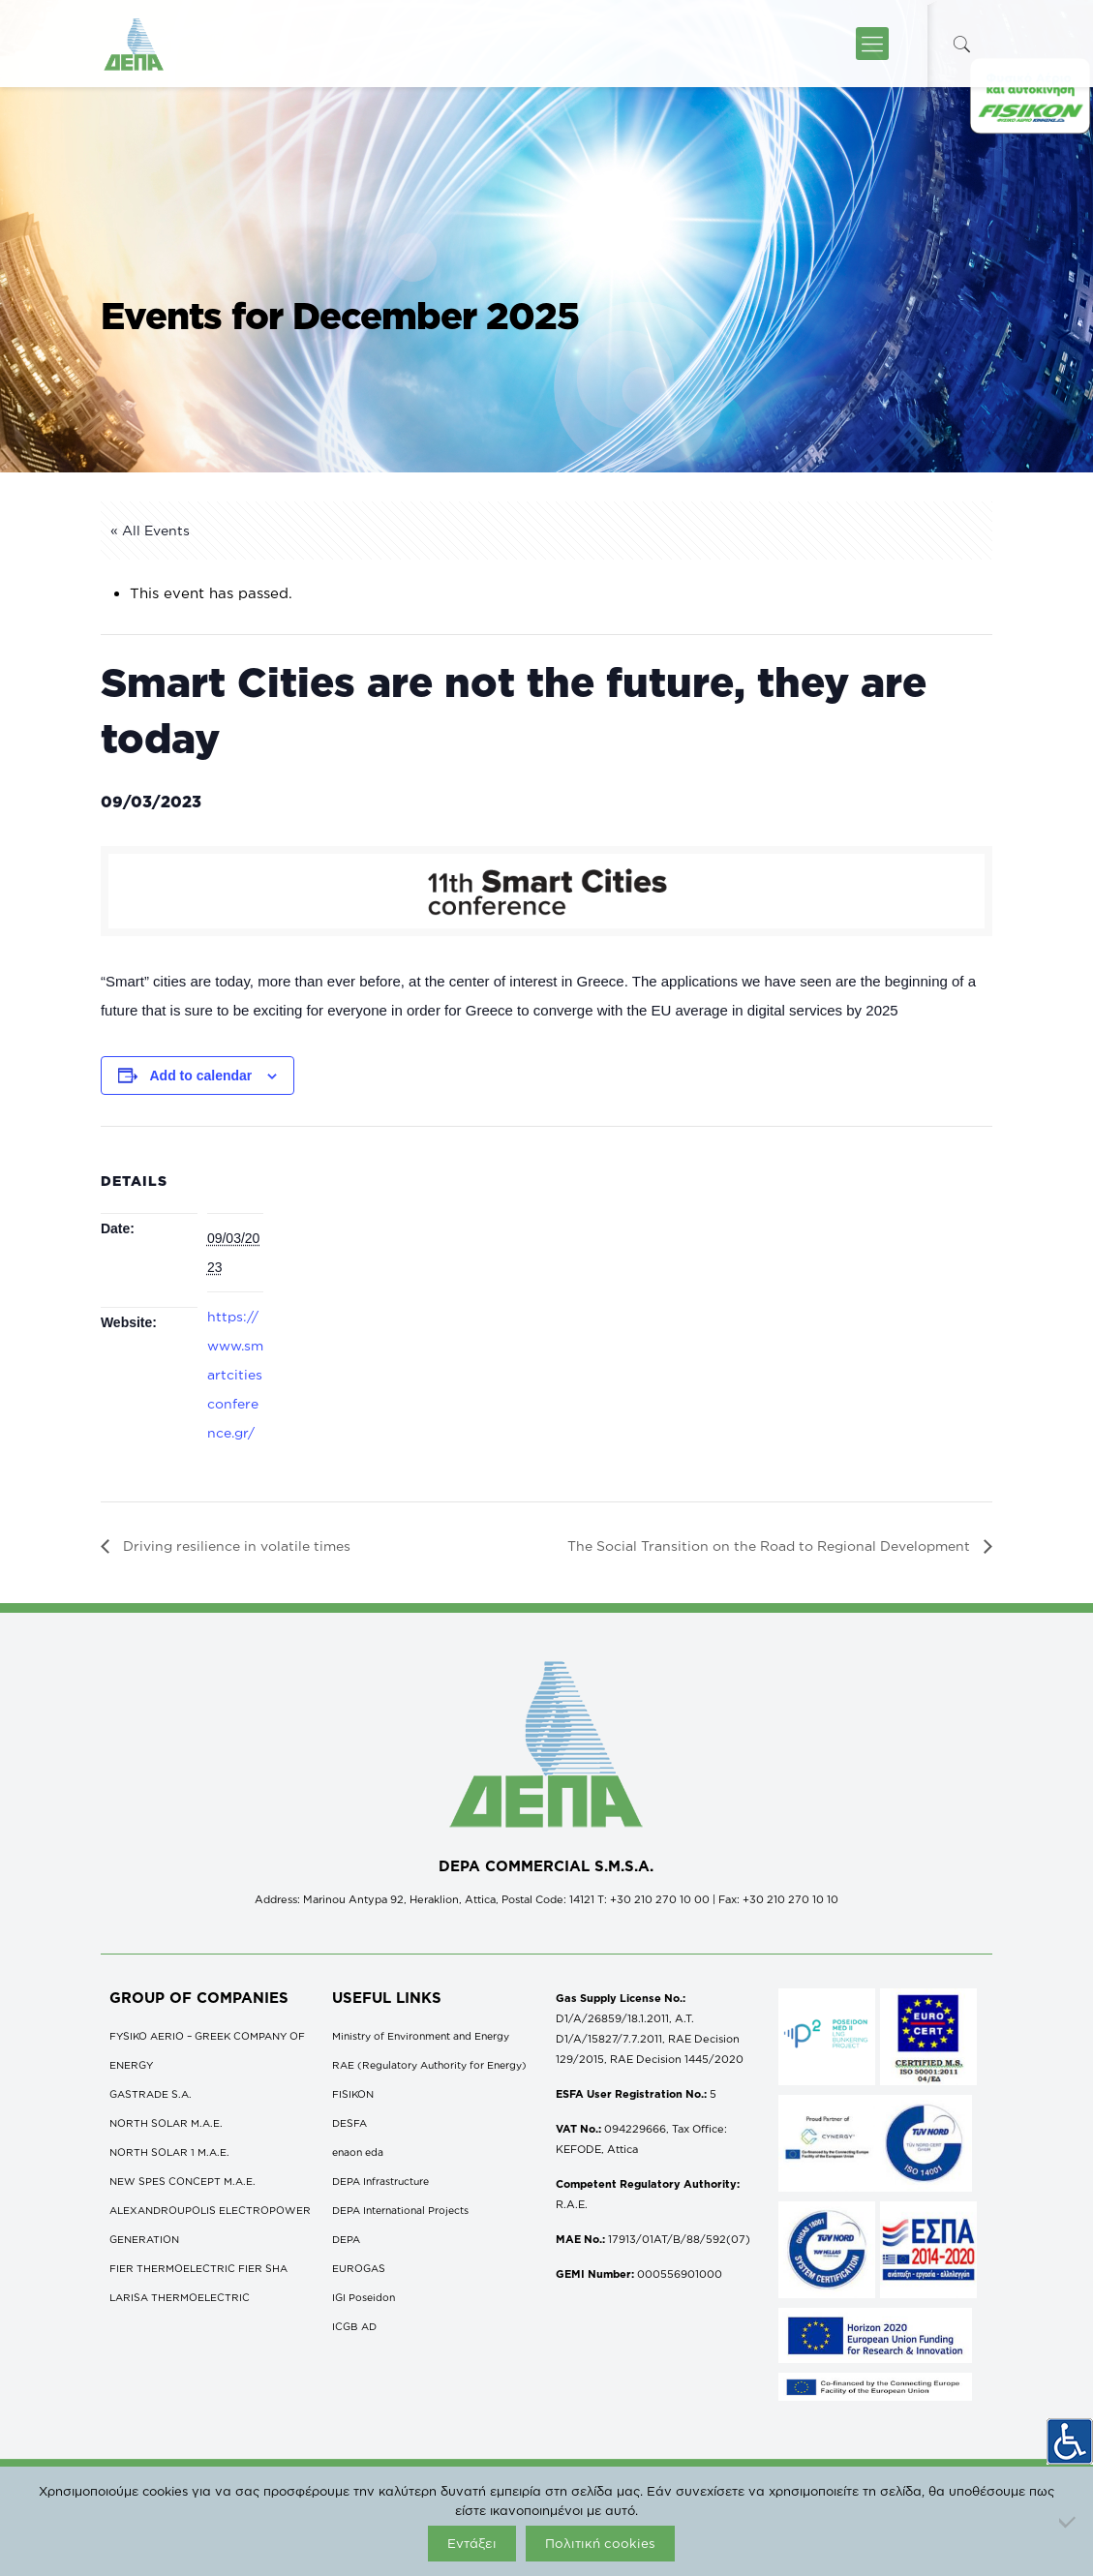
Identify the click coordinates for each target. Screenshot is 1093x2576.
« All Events (150, 530)
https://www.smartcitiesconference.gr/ (235, 1374)
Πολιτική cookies (600, 2543)
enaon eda (357, 2152)
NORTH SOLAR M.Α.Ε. (166, 2123)
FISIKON (353, 2094)
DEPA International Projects (400, 2210)
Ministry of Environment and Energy (420, 2036)
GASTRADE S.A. (150, 2094)
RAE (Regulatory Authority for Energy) (429, 2065)
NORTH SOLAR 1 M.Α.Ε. (169, 2152)
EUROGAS (358, 2268)
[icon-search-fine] (962, 44)
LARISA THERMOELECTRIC (179, 2297)
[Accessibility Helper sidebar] (1070, 2441)
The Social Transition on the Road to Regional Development (770, 1545)
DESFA (349, 2123)
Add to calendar (200, 1075)
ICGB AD (354, 2326)
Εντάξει (472, 2543)
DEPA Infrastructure (380, 2181)
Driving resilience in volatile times (234, 1545)
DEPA (346, 2239)
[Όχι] (1068, 2521)
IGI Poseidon (363, 2297)
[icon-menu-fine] (872, 43)
